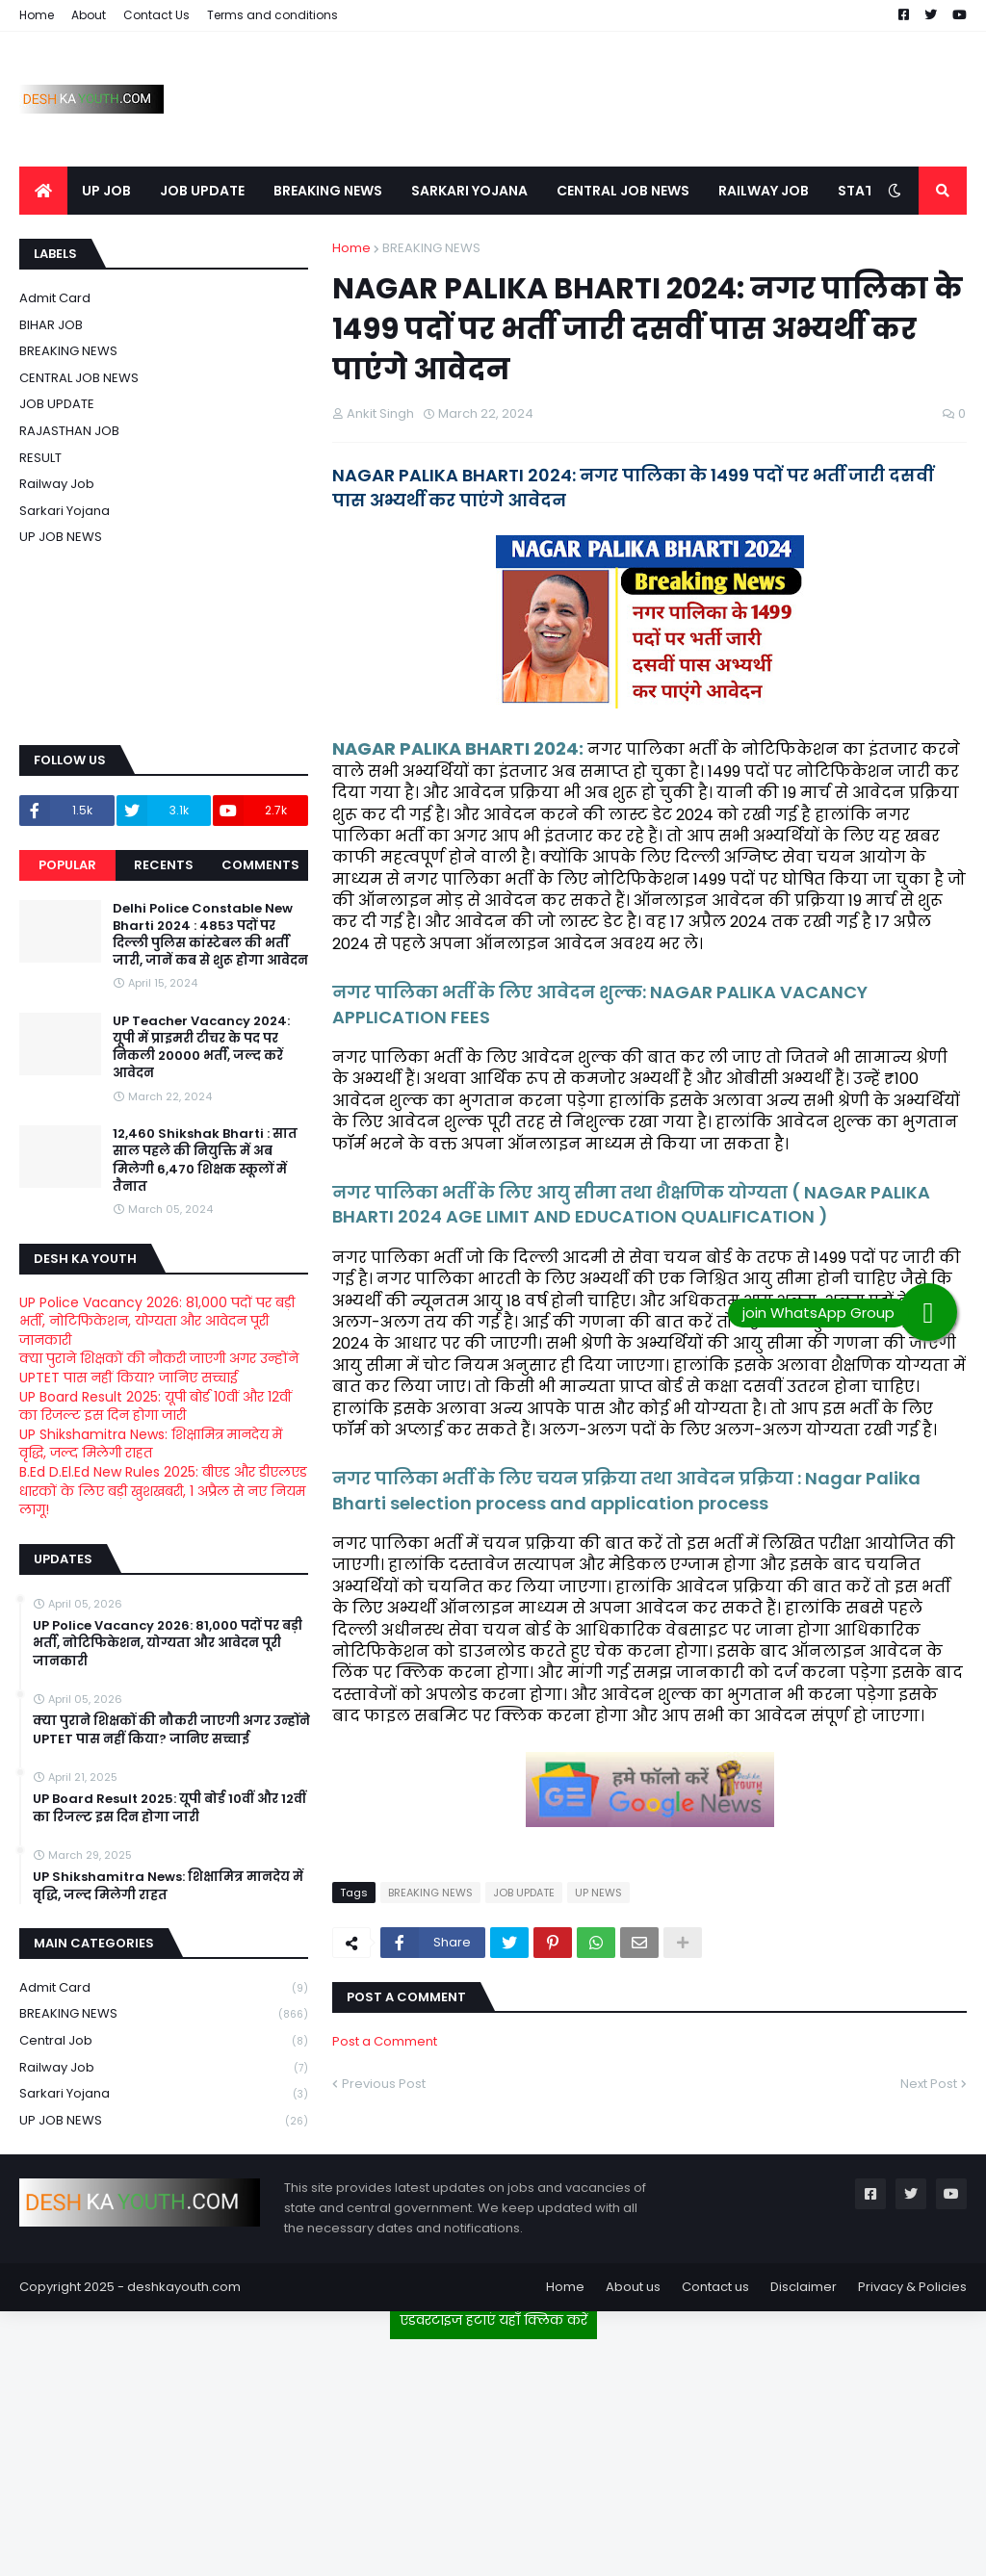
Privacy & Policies (912, 2287)
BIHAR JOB (51, 325)
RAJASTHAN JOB (69, 431)
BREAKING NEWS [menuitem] (327, 190)
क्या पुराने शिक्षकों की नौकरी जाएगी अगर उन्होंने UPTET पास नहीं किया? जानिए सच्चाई (158, 1368)
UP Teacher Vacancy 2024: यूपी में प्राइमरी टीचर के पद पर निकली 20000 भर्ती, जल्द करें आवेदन (201, 1048)
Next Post (928, 2083)
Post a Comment (384, 2041)
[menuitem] (43, 191)
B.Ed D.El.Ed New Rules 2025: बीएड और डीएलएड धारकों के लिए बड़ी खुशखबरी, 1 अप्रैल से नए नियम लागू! (163, 1490)
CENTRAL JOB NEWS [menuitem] (623, 190)
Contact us (715, 2287)
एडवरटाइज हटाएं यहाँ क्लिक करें (493, 2320)
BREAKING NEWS (431, 248)
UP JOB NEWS (60, 537)
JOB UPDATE (524, 1892)
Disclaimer (803, 2287)
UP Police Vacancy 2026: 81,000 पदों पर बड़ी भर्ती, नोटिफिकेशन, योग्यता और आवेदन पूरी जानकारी (157, 1321)
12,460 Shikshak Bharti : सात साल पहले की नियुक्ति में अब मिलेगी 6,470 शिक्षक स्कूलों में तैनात (205, 1160)
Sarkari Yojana (64, 511)
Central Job (163, 2041)
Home (36, 15)
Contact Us (156, 15)
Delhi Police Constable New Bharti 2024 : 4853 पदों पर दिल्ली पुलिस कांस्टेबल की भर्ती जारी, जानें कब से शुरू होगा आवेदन (210, 935)
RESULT (40, 458)
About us (633, 2287)
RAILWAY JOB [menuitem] (763, 190)
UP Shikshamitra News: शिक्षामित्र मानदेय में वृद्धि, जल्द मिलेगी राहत (150, 1444)
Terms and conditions (272, 15)
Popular (67, 865)
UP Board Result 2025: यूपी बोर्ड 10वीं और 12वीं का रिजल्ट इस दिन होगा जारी (155, 1406)
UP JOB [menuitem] (106, 190)
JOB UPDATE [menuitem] (202, 190)
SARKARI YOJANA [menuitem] (469, 190)
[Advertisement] (493, 2450)
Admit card (55, 298)
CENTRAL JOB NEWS (79, 378)
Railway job (56, 484)
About (88, 15)
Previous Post (384, 2083)
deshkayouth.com (184, 2287)
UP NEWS (598, 1892)
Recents (164, 865)
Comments (260, 865)
